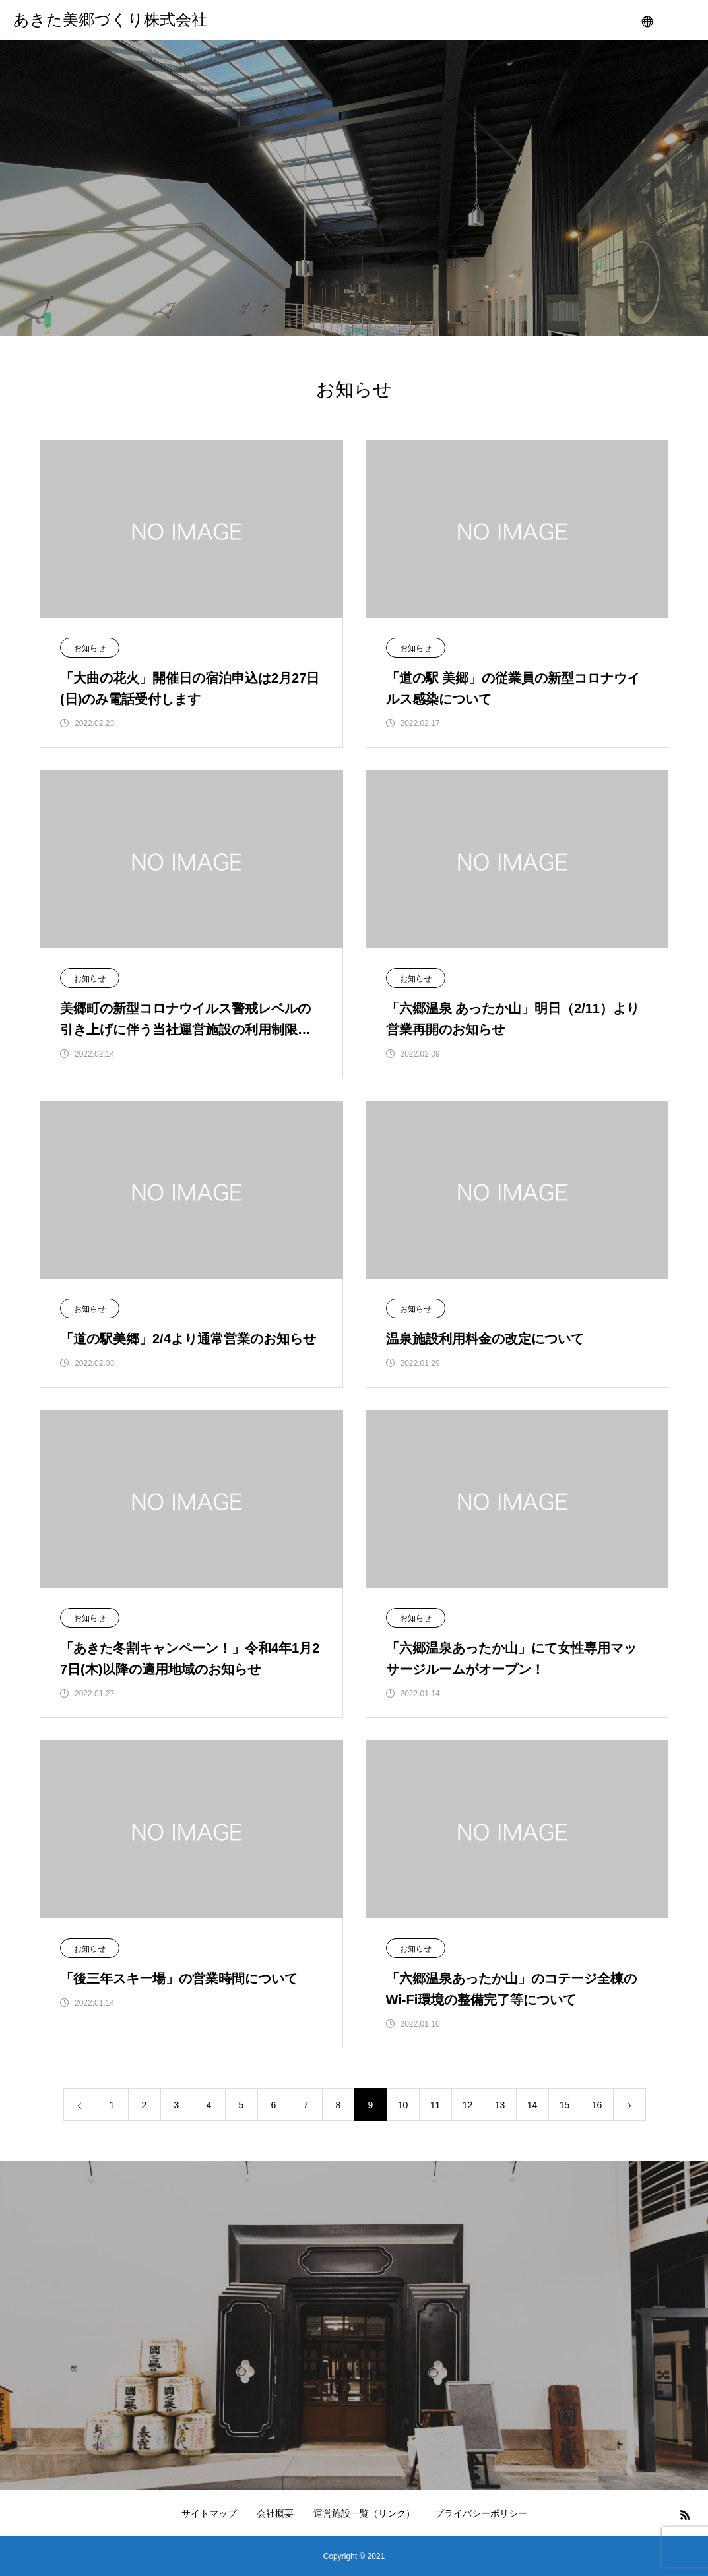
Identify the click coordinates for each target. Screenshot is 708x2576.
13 (500, 2105)
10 (403, 2105)
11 (435, 2105)
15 (565, 2105)
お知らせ (90, 648)
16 (597, 2105)
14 (532, 2105)
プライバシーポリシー (481, 2513)
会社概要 (275, 2513)
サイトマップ (209, 2513)
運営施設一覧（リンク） (364, 2513)
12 (468, 2105)
